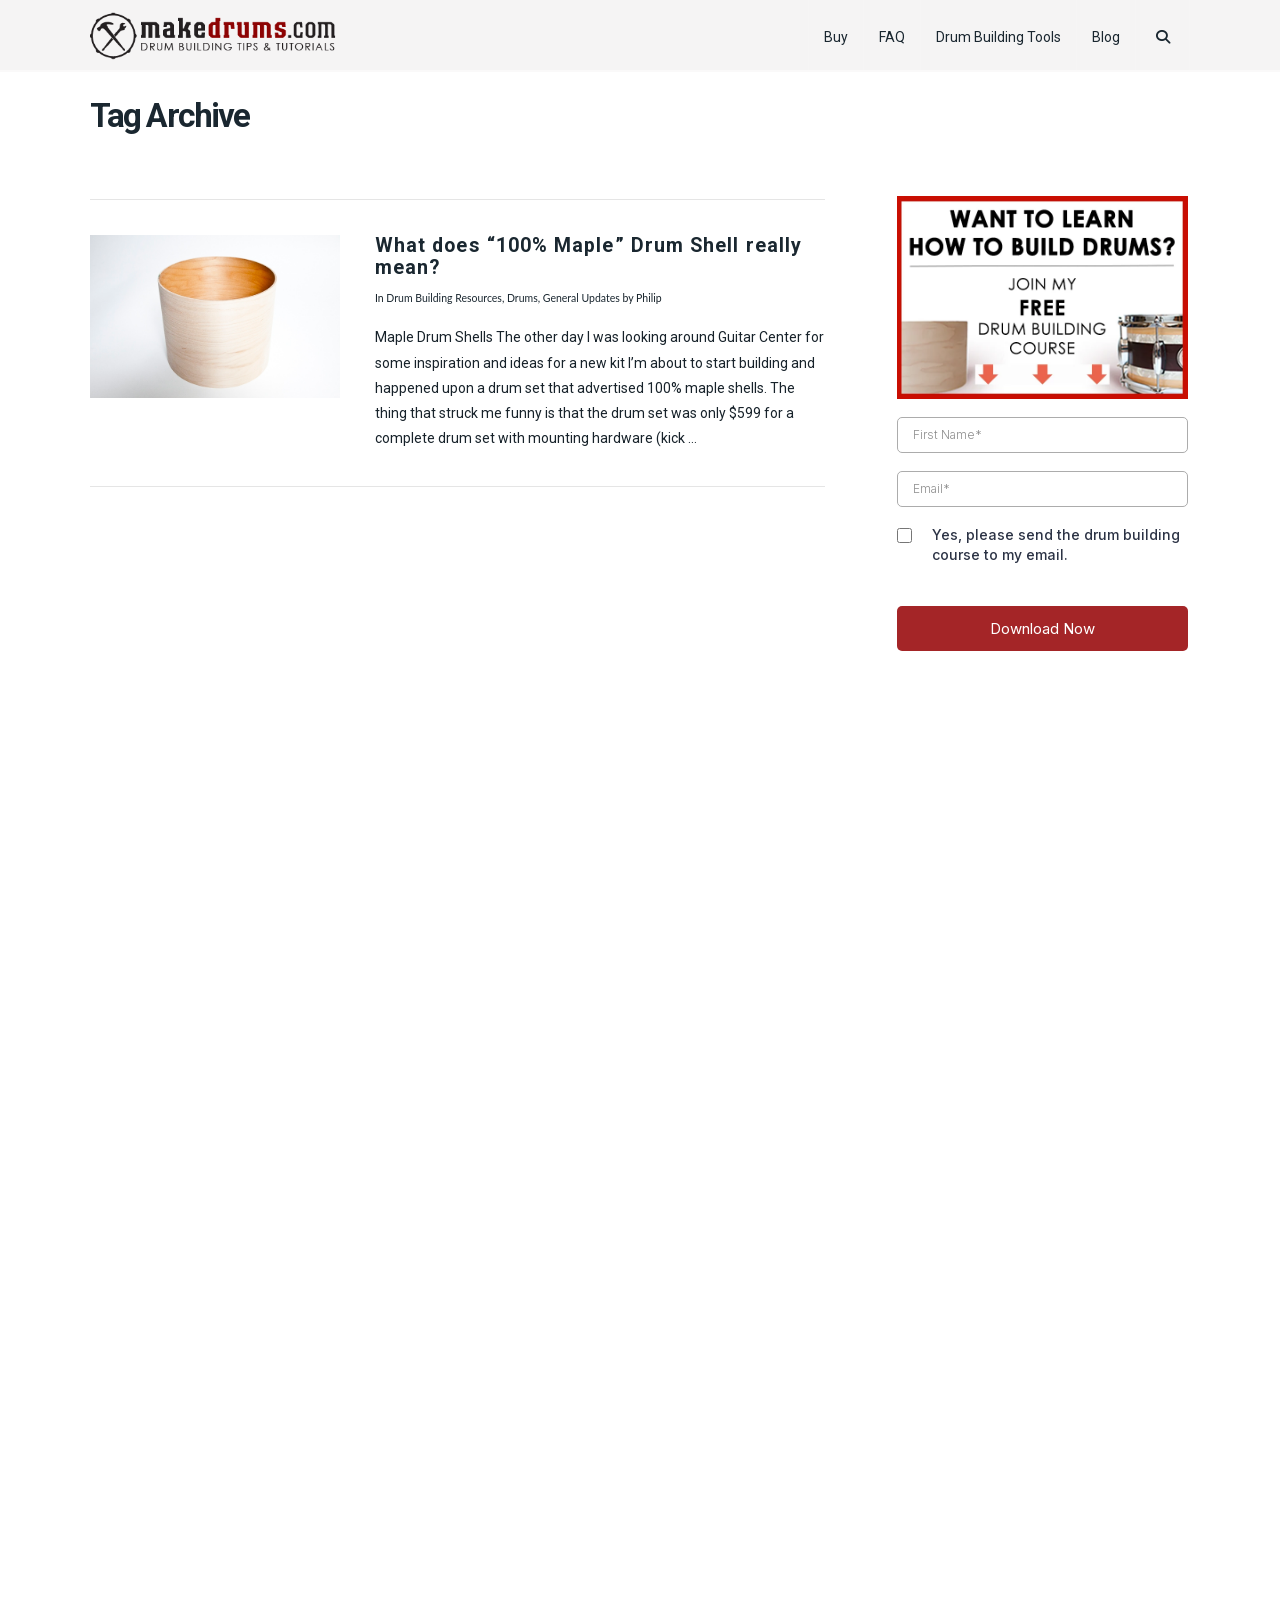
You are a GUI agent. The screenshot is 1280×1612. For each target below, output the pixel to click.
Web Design (640, 1506)
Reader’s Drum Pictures (778, 1535)
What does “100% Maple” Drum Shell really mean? (588, 256)
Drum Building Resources (444, 298)
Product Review (365, 1535)
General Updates (581, 298)
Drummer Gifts (917, 1535)
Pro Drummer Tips (631, 1535)
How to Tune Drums (494, 1535)
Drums (522, 298)
